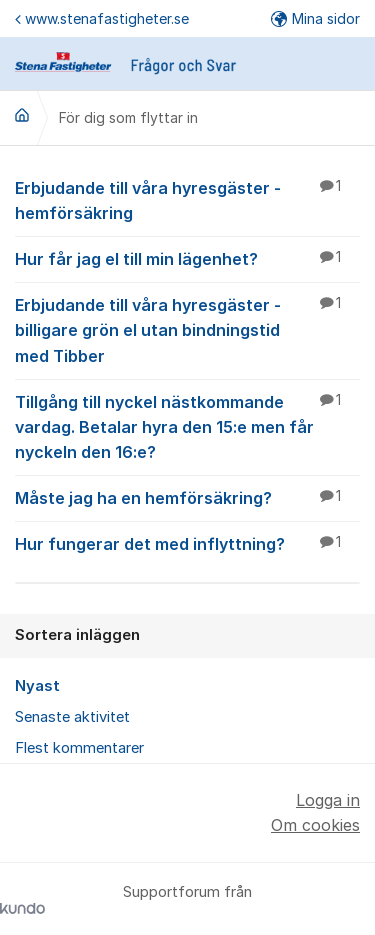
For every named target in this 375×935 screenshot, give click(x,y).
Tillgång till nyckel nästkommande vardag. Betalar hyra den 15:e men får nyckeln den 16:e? (187, 426)
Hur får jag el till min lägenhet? (187, 258)
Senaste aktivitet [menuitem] (72, 717)
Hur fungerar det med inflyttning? (187, 543)
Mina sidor (315, 18)
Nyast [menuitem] (37, 686)
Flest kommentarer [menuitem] (79, 748)
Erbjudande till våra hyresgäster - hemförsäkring (187, 199)
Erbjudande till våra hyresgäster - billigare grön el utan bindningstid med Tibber (187, 329)
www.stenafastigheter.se (102, 18)
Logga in (328, 800)
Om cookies (315, 825)
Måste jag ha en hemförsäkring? (187, 497)
